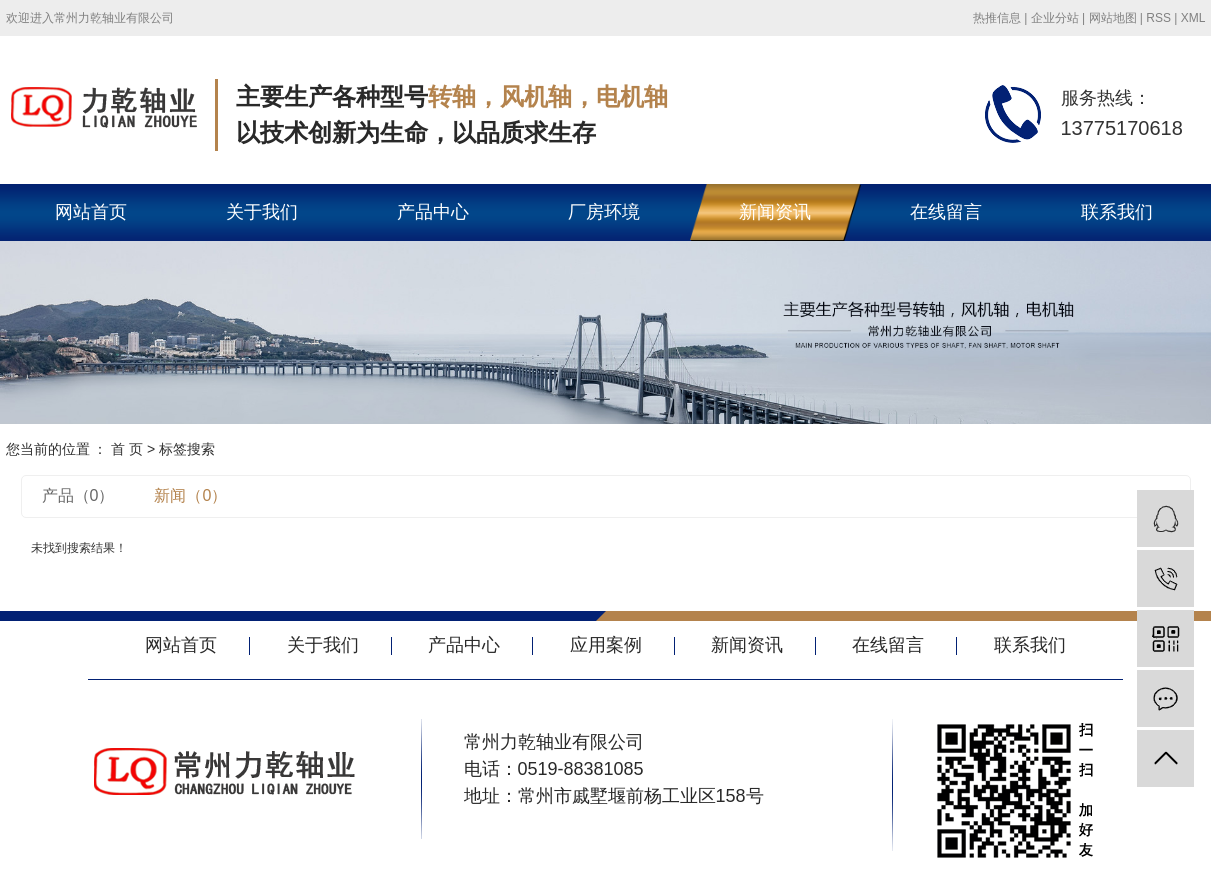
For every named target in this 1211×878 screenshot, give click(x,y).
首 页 (127, 449)
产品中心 (433, 212)
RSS (1158, 18)
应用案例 (606, 645)
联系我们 (1117, 212)
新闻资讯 (775, 212)
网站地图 (1113, 18)
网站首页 (91, 212)
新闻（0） (190, 495)
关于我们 (262, 212)
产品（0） (78, 495)
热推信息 (997, 18)
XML (1193, 18)
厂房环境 (604, 212)
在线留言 (946, 212)
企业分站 (1055, 18)
